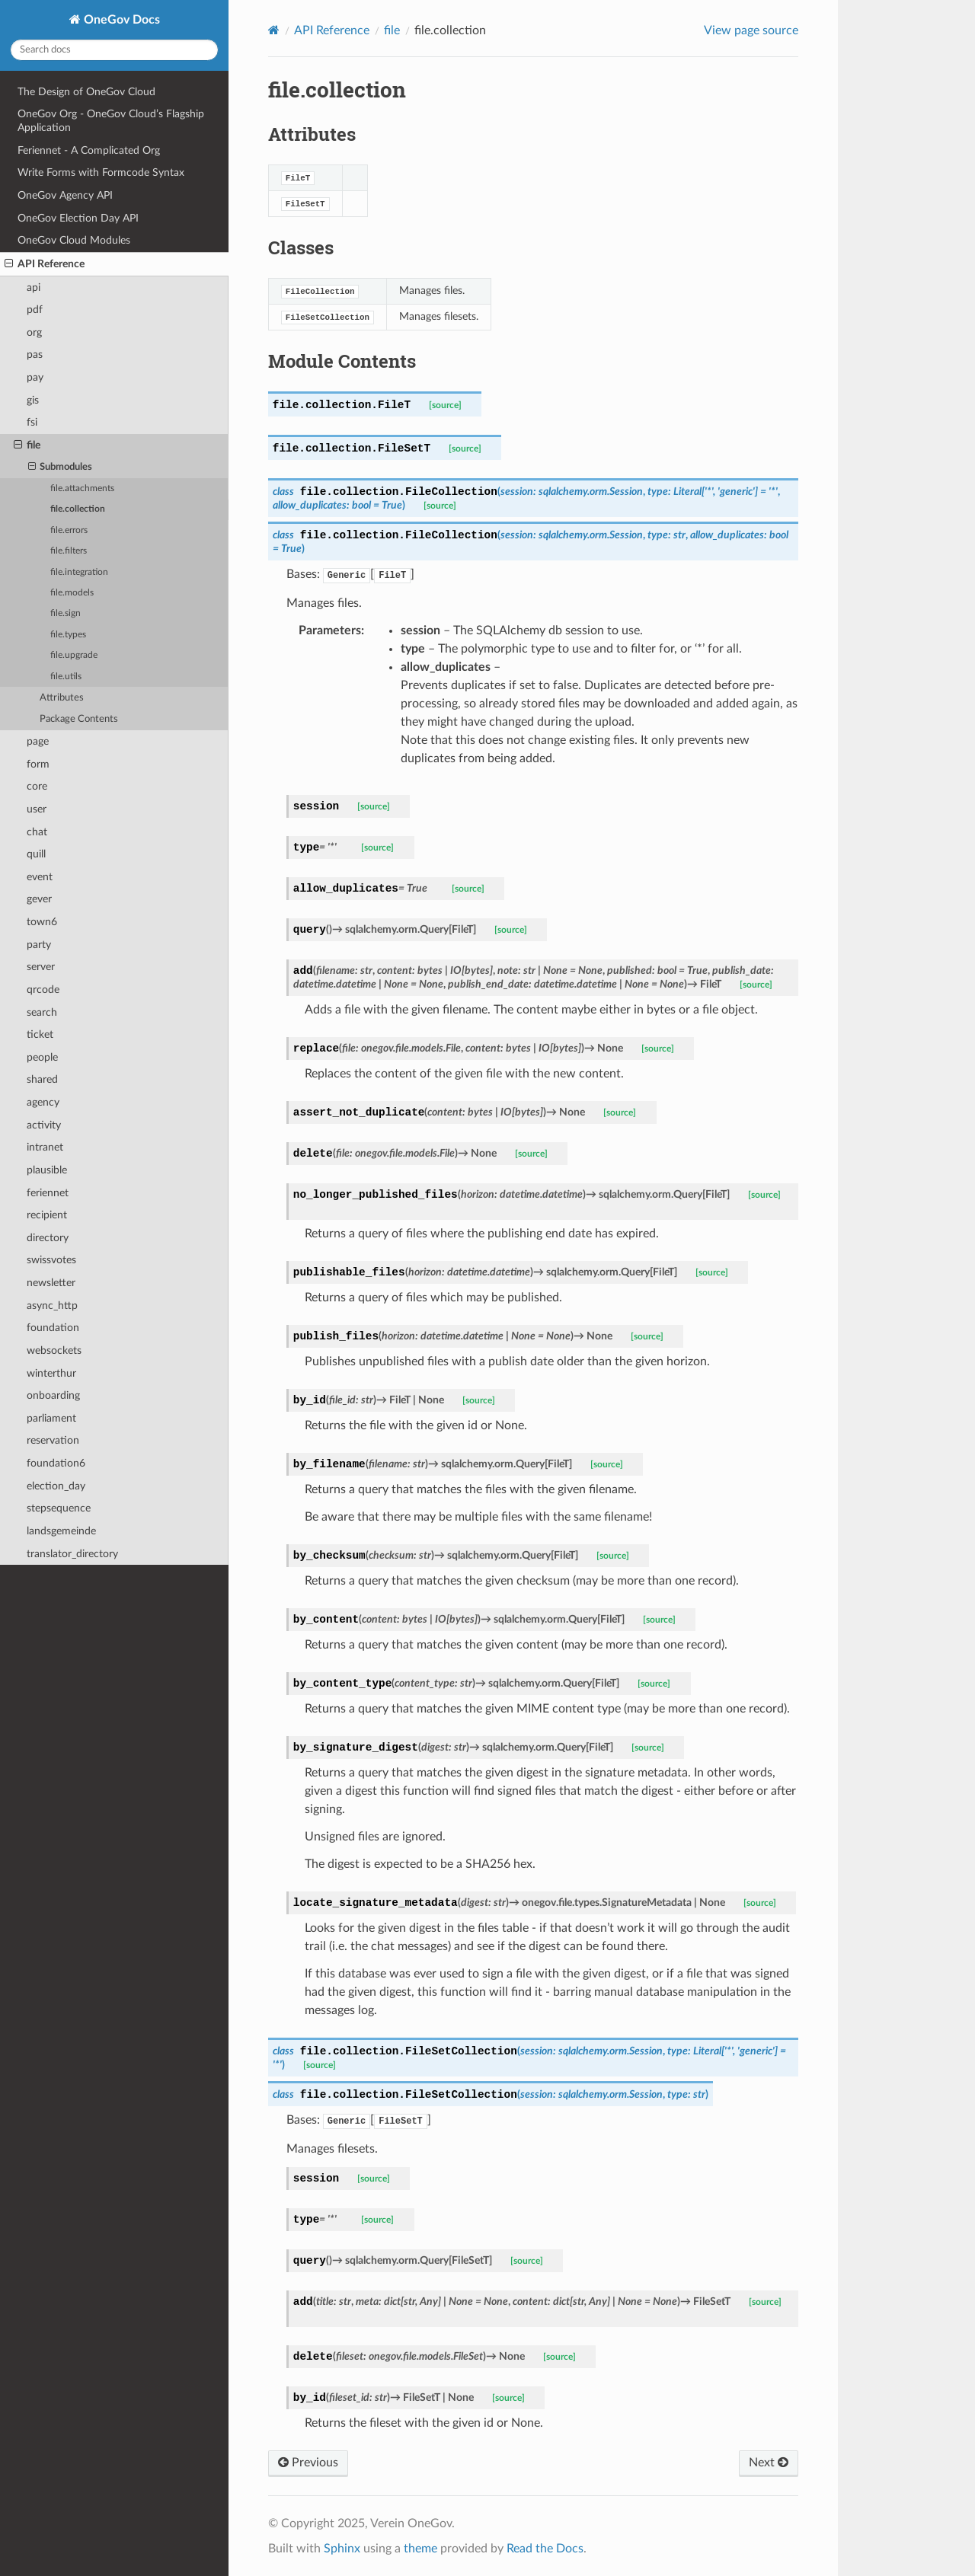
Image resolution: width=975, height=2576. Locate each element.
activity (44, 1125)
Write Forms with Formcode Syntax (101, 172)
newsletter (51, 1282)
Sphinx (342, 2548)
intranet (45, 1147)
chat (37, 832)
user (36, 809)
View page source (751, 30)
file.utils (66, 676)
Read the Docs (545, 2548)
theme (420, 2548)
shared (42, 1079)
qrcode (43, 989)
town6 (42, 921)
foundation (53, 1327)
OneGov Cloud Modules (74, 240)
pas (35, 354)
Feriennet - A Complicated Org (89, 150)
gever (39, 899)
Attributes (62, 698)
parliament (51, 1418)
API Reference (45, 264)
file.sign (65, 613)
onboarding (53, 1395)
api (33, 287)
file (27, 445)
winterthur (51, 1373)
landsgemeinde (61, 1531)
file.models (72, 593)
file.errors (69, 530)
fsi (32, 422)
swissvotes (51, 1260)
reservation (53, 1440)
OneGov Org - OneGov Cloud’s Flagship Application (111, 120)
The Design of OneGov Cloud (86, 91)
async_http (52, 1305)
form (38, 764)
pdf (35, 309)
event (40, 877)
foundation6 (56, 1463)
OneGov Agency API (65, 195)
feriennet (48, 1193)
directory (48, 1237)
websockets (54, 1350)
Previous (308, 2462)
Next (768, 2462)
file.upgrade (74, 655)
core (37, 786)
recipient (47, 1215)
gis (33, 400)
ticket (40, 1034)
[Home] (274, 30)
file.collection (77, 509)
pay (35, 377)
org (34, 332)
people (42, 1057)
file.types (68, 634)
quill (36, 854)
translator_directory (72, 1553)
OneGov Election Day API (78, 218)
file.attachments (82, 488)
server (41, 966)
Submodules (60, 467)
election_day (56, 1486)
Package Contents (79, 719)
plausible (47, 1170)
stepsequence (59, 1508)
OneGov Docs (120, 20)
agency (43, 1102)
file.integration (79, 572)
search (42, 1012)
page (38, 741)
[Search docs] (114, 50)
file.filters (68, 551)
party (39, 944)
